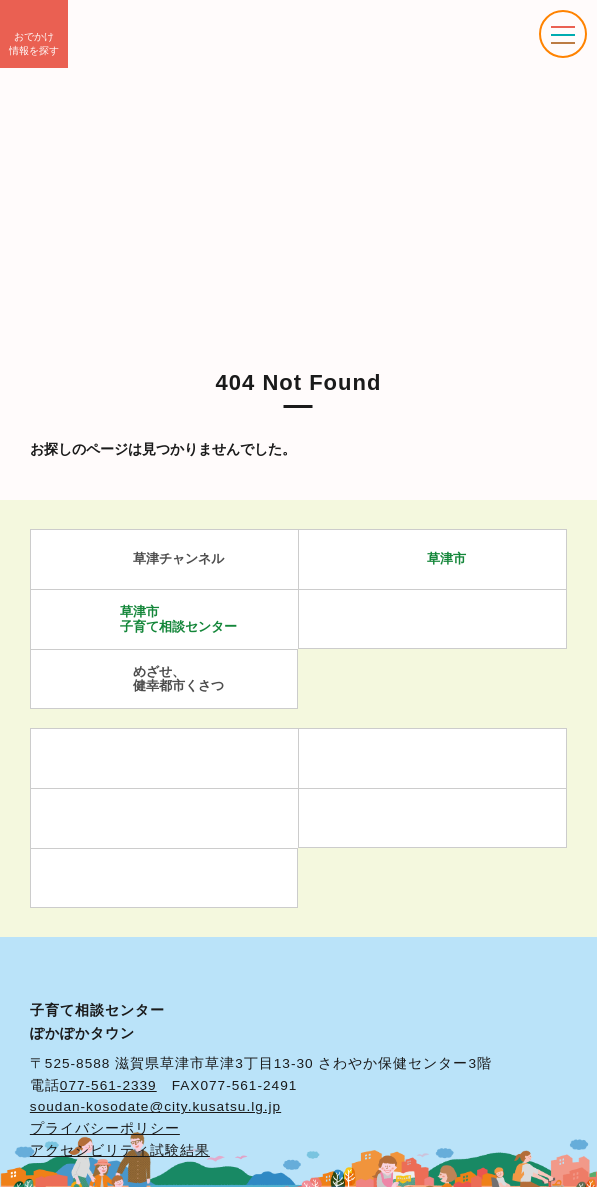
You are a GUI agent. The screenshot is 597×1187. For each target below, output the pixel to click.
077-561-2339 (108, 1085)
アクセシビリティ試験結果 (120, 1150)
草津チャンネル (164, 559)
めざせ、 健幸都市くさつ (164, 678)
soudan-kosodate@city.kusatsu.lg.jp (155, 1106)
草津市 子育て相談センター (164, 618)
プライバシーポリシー (105, 1128)
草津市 (432, 559)
